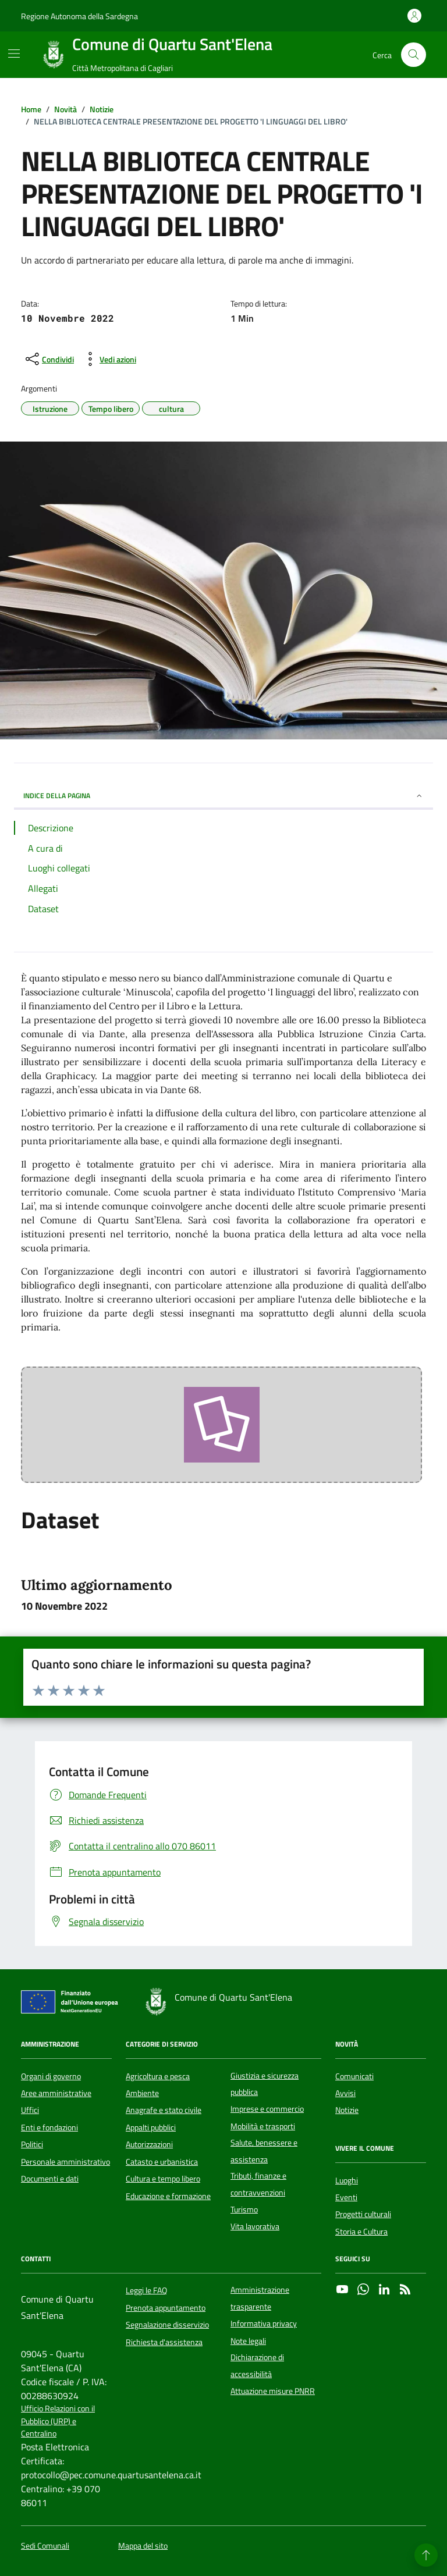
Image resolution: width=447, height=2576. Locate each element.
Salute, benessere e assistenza (263, 2150)
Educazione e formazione (168, 2196)
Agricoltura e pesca (158, 2076)
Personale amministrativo (65, 2161)
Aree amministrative (56, 2093)
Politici (32, 2144)
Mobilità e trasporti (262, 2126)
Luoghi (346, 2180)
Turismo (244, 2209)
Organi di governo (51, 2076)
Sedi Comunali (45, 2546)
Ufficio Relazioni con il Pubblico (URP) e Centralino (58, 2421)
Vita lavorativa (254, 2226)
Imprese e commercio (267, 2108)
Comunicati (354, 2076)
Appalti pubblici (151, 2127)
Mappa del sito (143, 2546)
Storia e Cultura (361, 2231)
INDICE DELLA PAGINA (223, 795)
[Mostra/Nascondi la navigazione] (14, 54)
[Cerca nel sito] (413, 54)
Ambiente (142, 2093)
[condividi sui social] (48, 359)
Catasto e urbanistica (162, 2161)
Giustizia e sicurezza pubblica (264, 2083)
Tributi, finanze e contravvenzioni (258, 2183)
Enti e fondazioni (49, 2127)
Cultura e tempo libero (163, 2178)
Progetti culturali (363, 2214)
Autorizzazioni (149, 2144)
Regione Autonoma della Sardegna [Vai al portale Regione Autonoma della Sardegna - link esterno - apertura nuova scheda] (79, 16)
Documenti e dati (50, 2178)
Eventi (346, 2197)
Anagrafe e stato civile (163, 2110)
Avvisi (345, 2093)
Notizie (347, 2110)
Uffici (30, 2110)
